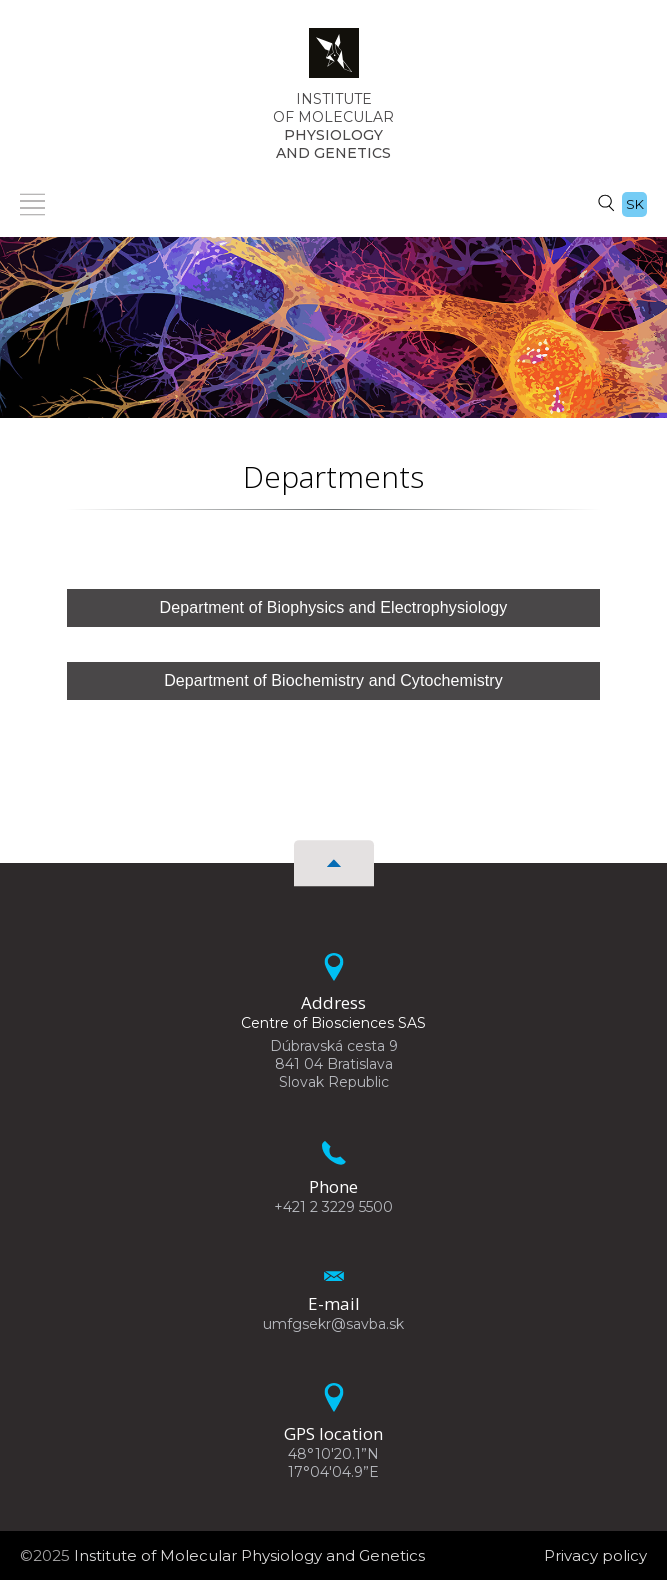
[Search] (606, 202)
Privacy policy (595, 1555)
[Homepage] (334, 59)
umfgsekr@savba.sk (333, 1324)
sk (635, 204)
